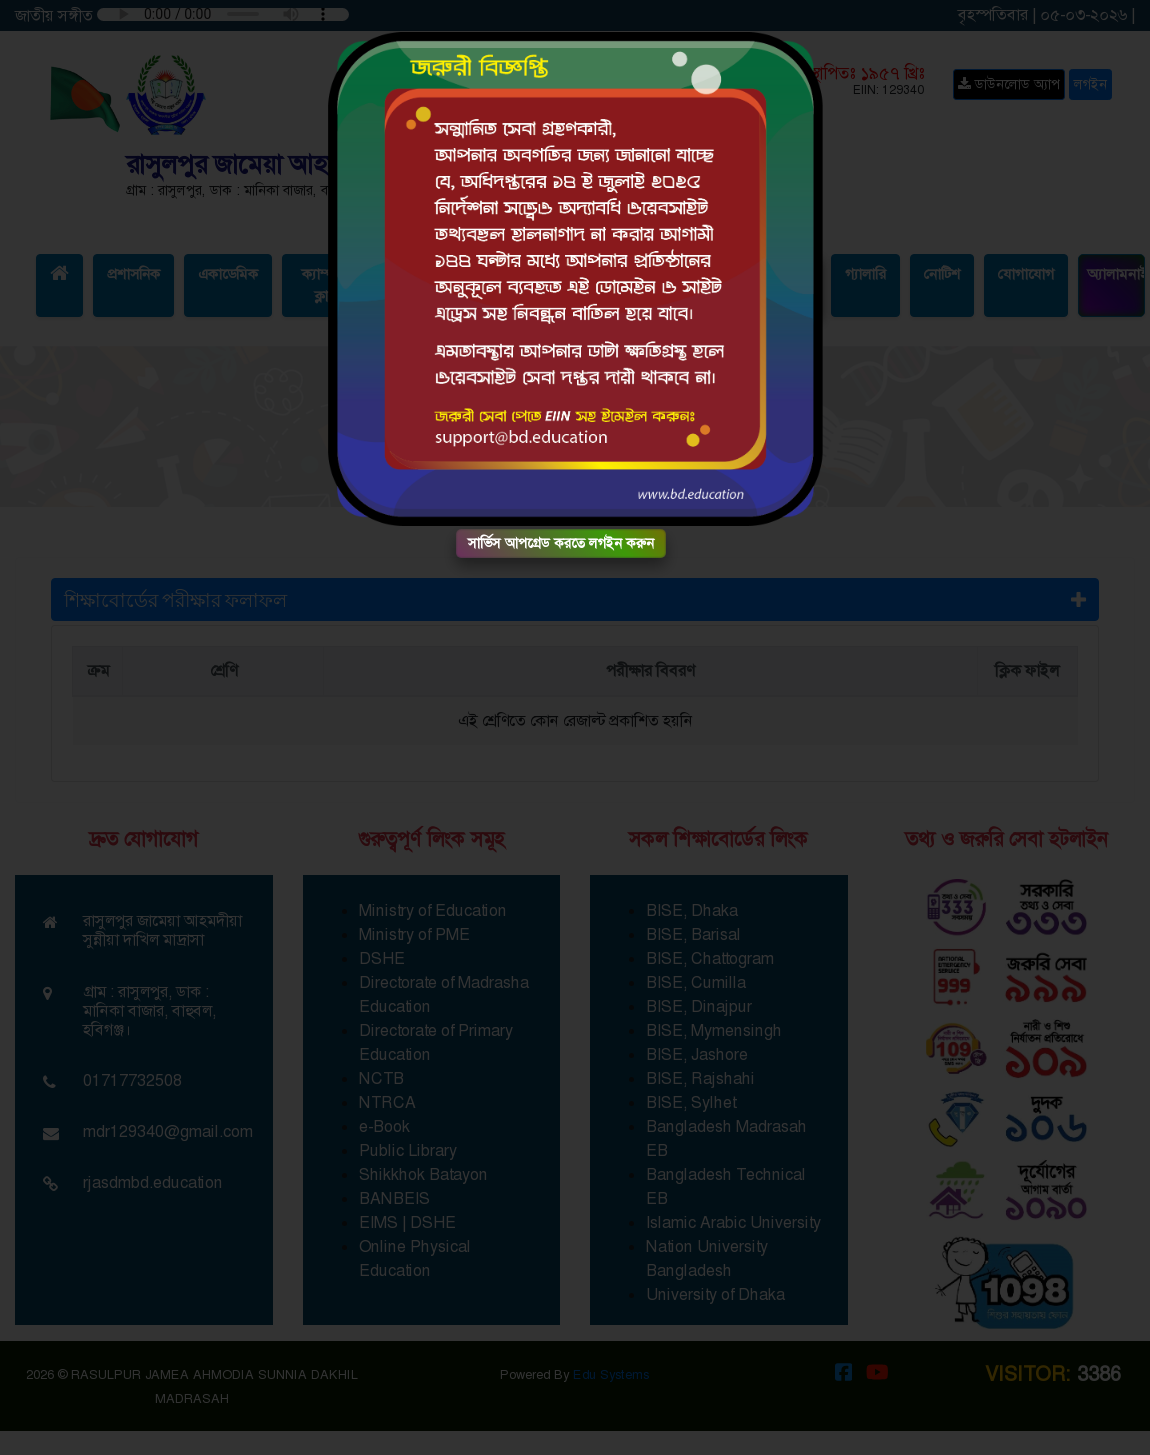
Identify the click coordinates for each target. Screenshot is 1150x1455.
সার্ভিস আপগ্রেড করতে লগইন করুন (561, 543)
